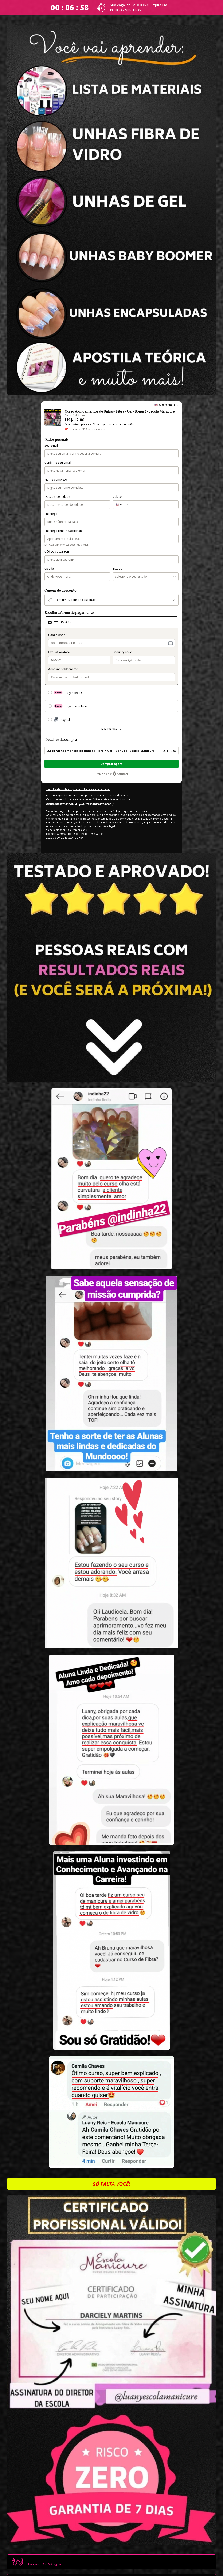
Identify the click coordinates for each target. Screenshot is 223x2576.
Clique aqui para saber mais (131, 811)
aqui (85, 830)
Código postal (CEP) (58, 551)
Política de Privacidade (89, 822)
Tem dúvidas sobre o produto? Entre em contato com (78, 789)
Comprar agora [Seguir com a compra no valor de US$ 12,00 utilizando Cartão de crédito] (111, 764)
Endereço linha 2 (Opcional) (63, 531)
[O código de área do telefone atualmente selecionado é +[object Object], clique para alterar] (122, 504)
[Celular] (155, 504)
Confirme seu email (57, 463)
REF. (81, 837)
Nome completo (55, 480)
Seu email (51, 445)
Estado (117, 569)
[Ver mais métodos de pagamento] (111, 729)
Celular (117, 497)
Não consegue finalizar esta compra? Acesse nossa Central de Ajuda (87, 795)
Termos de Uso (64, 822)
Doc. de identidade (57, 497)
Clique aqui (99, 424)
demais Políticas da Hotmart (122, 822)
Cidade (49, 569)
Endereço (50, 514)
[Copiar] (80, 804)
